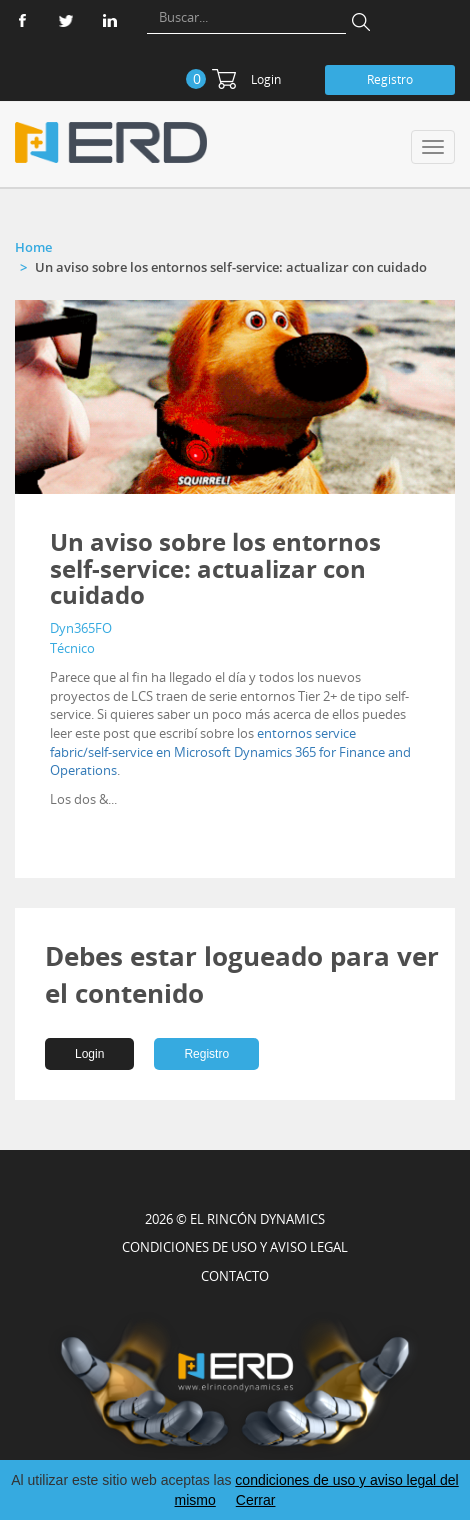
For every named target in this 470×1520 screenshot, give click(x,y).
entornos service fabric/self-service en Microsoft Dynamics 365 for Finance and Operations (230, 751)
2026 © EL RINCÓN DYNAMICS (235, 1219)
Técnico (72, 648)
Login (266, 79)
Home (33, 247)
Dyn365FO (81, 628)
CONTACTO (235, 1276)
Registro (390, 79)
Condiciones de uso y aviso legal (235, 1247)
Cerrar (256, 1500)
